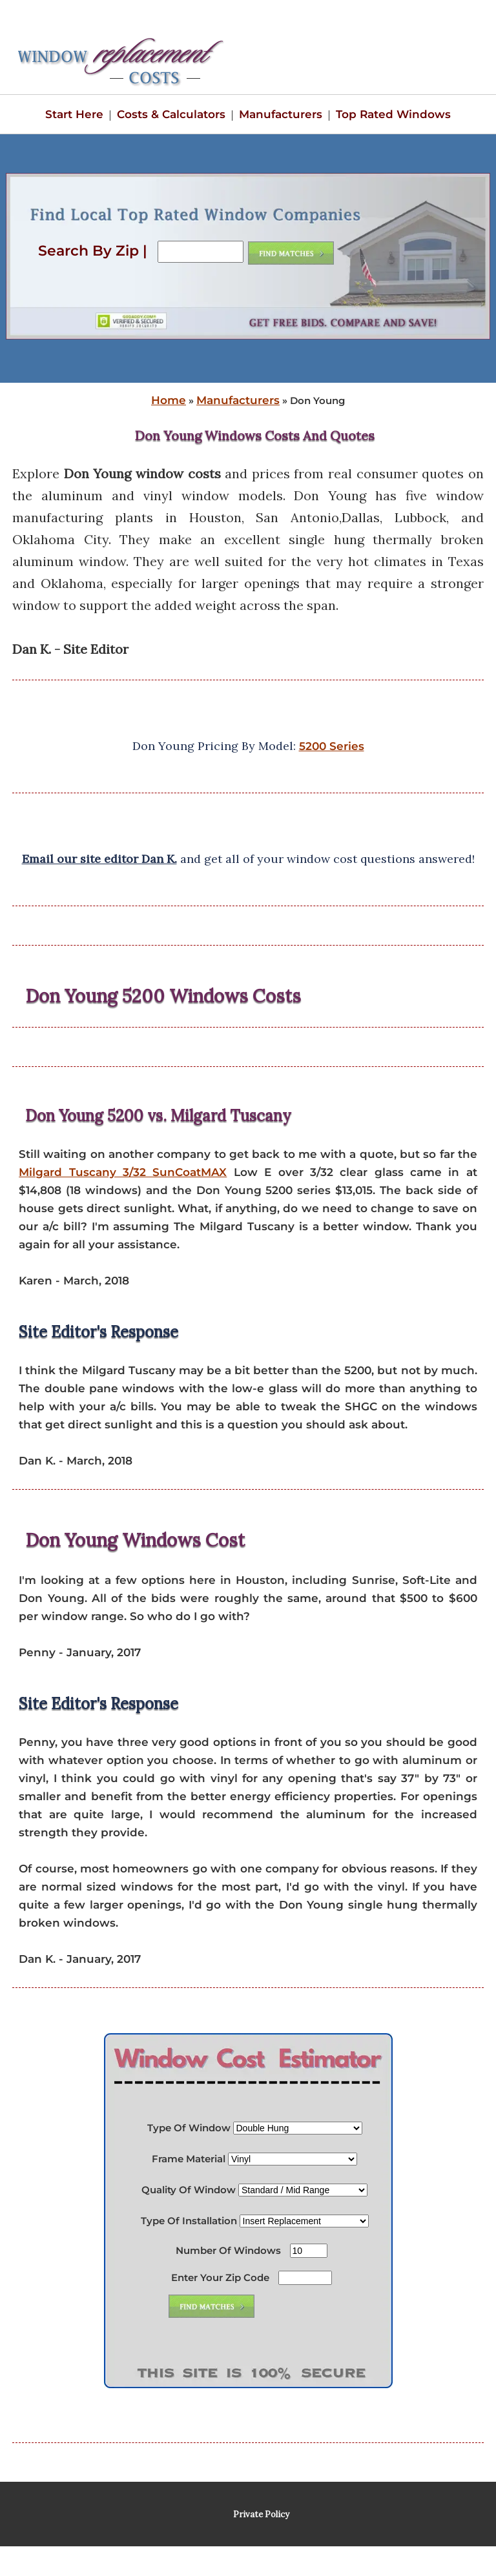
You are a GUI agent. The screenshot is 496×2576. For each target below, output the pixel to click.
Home (168, 400)
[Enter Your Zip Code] (305, 2278)
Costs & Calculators (171, 114)
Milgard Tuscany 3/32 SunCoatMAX (123, 1172)
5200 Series (331, 746)
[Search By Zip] (200, 252)
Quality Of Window (188, 2190)
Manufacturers (280, 114)
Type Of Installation (189, 2221)
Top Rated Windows (393, 114)
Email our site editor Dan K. (99, 858)
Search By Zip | (94, 250)
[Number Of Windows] (308, 2251)
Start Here (74, 114)
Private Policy (261, 2514)
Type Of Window (189, 2128)
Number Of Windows (228, 2250)
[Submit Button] (211, 2306)
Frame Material (188, 2159)
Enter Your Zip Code (220, 2277)
